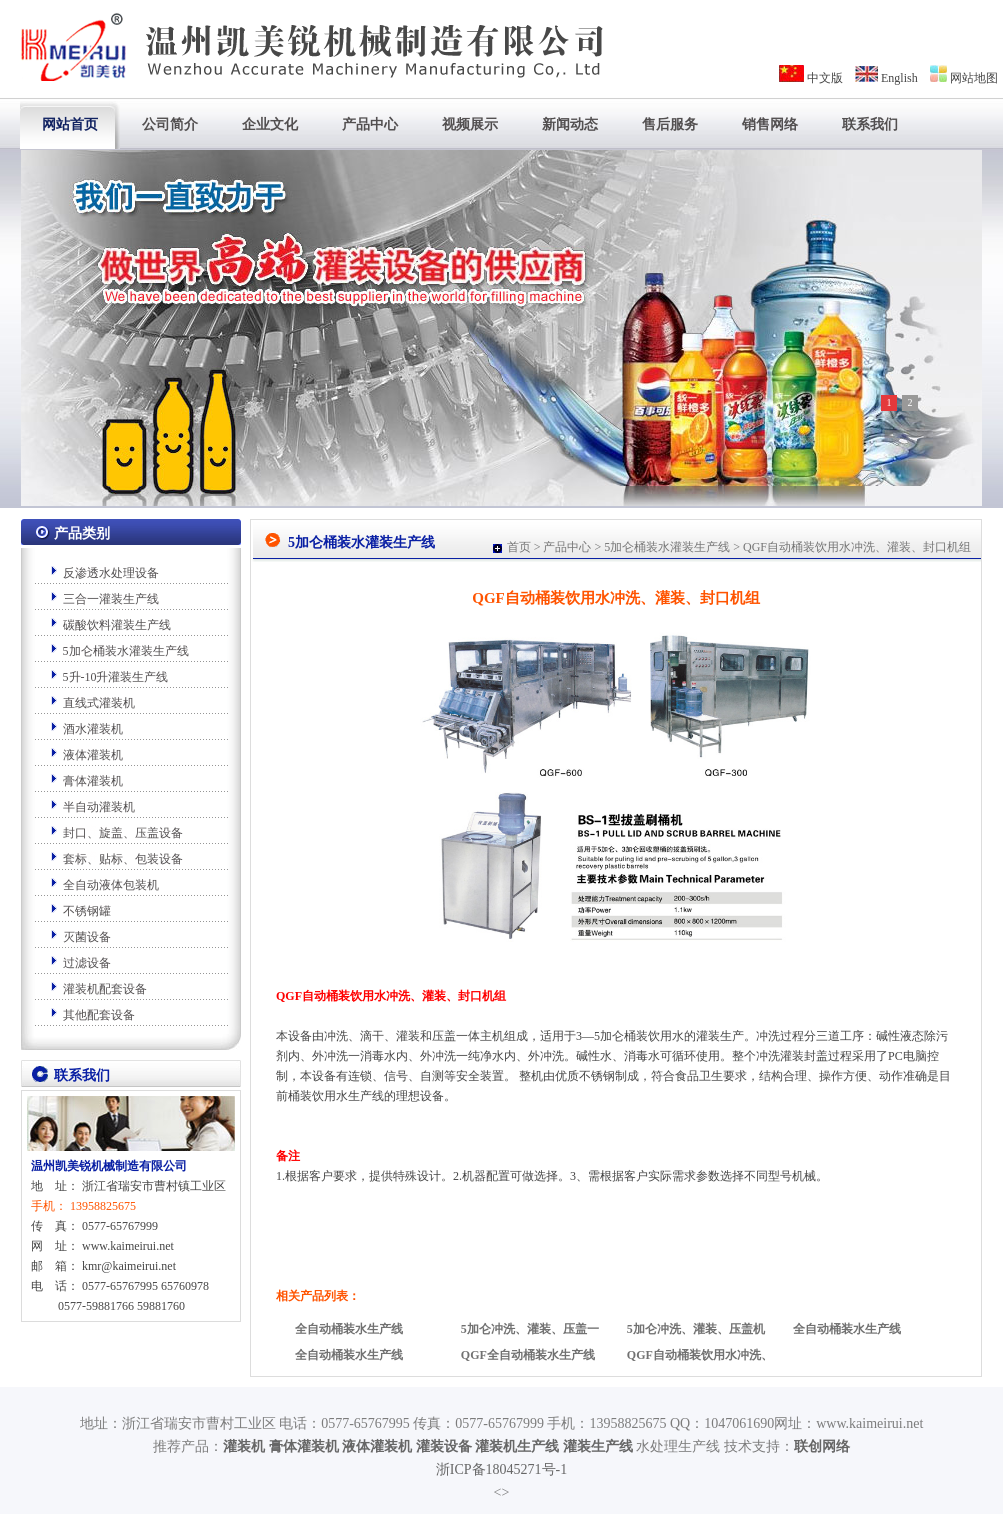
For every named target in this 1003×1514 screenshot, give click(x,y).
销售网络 (770, 124)
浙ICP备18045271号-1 (501, 1469)
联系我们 (870, 124)
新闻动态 (570, 124)
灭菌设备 (87, 937)
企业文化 (270, 124)
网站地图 (974, 78)
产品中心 (370, 124)
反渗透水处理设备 (111, 573)
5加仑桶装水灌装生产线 (126, 651)
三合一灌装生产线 (111, 599)
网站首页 (70, 124)
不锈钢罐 (87, 911)
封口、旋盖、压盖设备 (123, 833)
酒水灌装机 (93, 729)
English (899, 78)
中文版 (825, 78)
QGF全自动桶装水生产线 (528, 1355)
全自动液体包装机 (111, 885)
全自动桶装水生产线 (349, 1329)
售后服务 (670, 124)
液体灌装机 (93, 755)
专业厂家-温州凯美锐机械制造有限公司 (306, 40)
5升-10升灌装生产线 (116, 677)
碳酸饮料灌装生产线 (117, 625)
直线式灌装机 (99, 703)
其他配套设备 (99, 1015)
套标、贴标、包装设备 (123, 859)
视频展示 (470, 124)
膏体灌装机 (93, 781)
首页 (519, 547)
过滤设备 (87, 963)
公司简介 (170, 124)
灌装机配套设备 (105, 989)
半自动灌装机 (99, 807)
